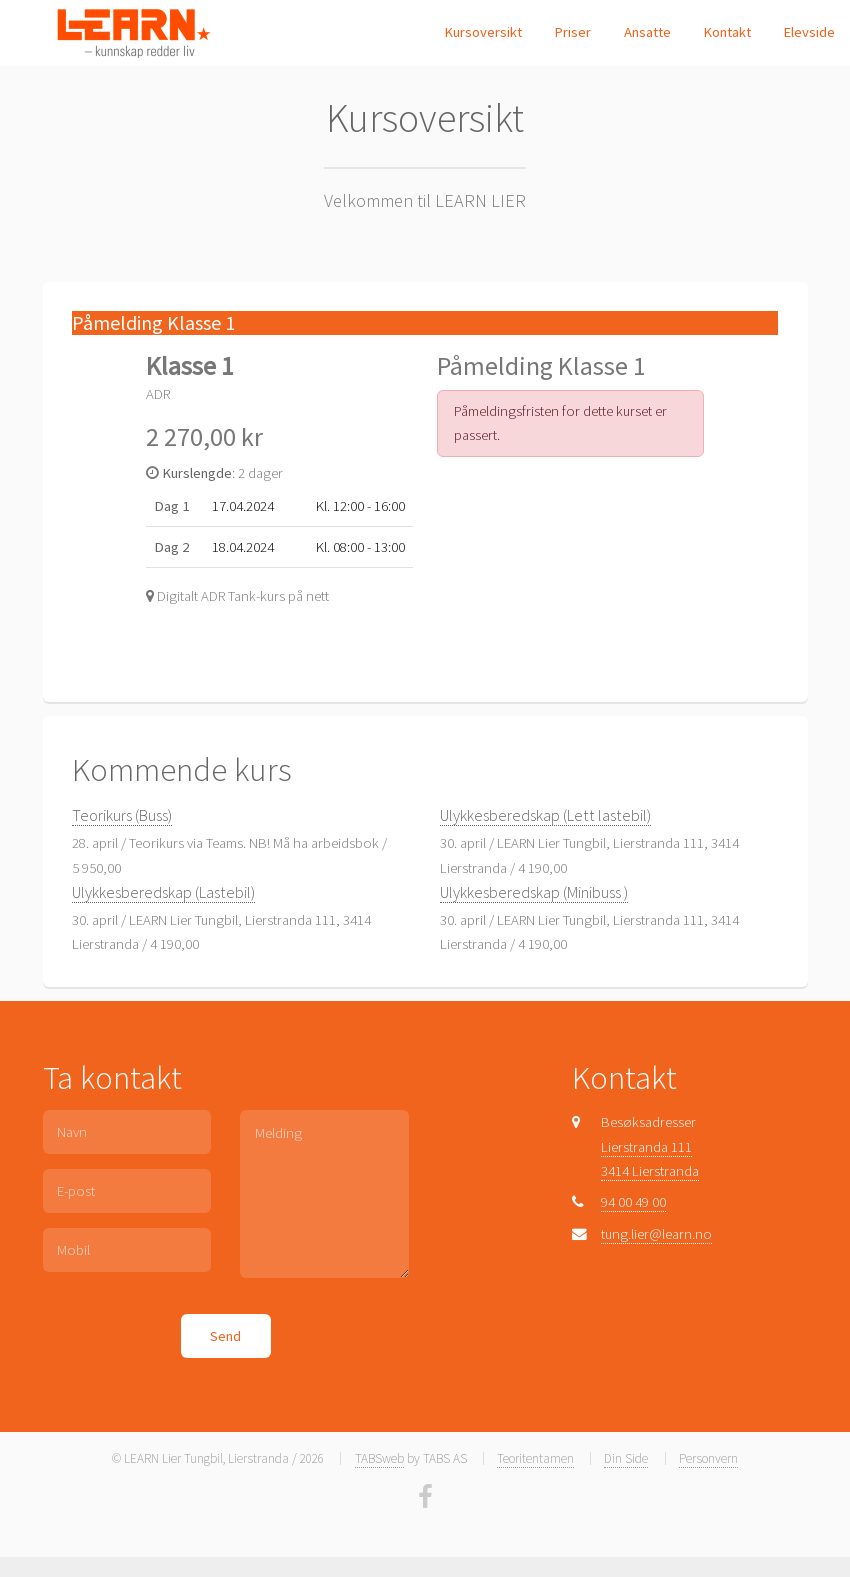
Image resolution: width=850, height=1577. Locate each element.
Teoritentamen (535, 1458)
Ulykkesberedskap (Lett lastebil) (545, 815)
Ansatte (647, 32)
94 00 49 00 (633, 1202)
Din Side (626, 1458)
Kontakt (727, 32)
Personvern (708, 1458)
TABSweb (379, 1458)
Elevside (809, 32)
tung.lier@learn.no (656, 1234)
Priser (572, 32)
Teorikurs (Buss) (122, 815)
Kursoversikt (483, 32)
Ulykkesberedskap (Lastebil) (163, 892)
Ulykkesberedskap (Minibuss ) (534, 892)
